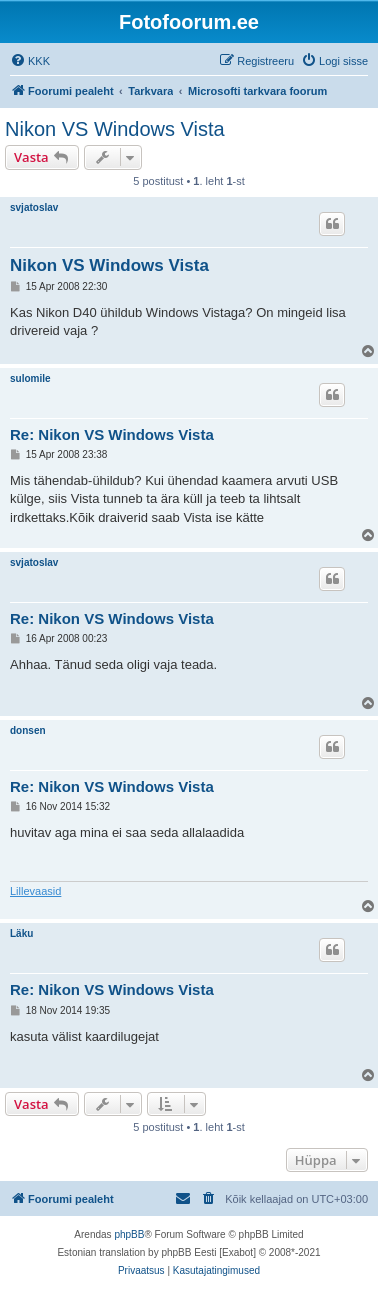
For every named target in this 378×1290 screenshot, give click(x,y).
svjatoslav (34, 207)
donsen (28, 730)
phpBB (129, 1234)
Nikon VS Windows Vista (115, 129)
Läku (21, 933)
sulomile (30, 378)
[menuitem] (30, 61)
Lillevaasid (35, 891)
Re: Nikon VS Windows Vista (112, 434)
